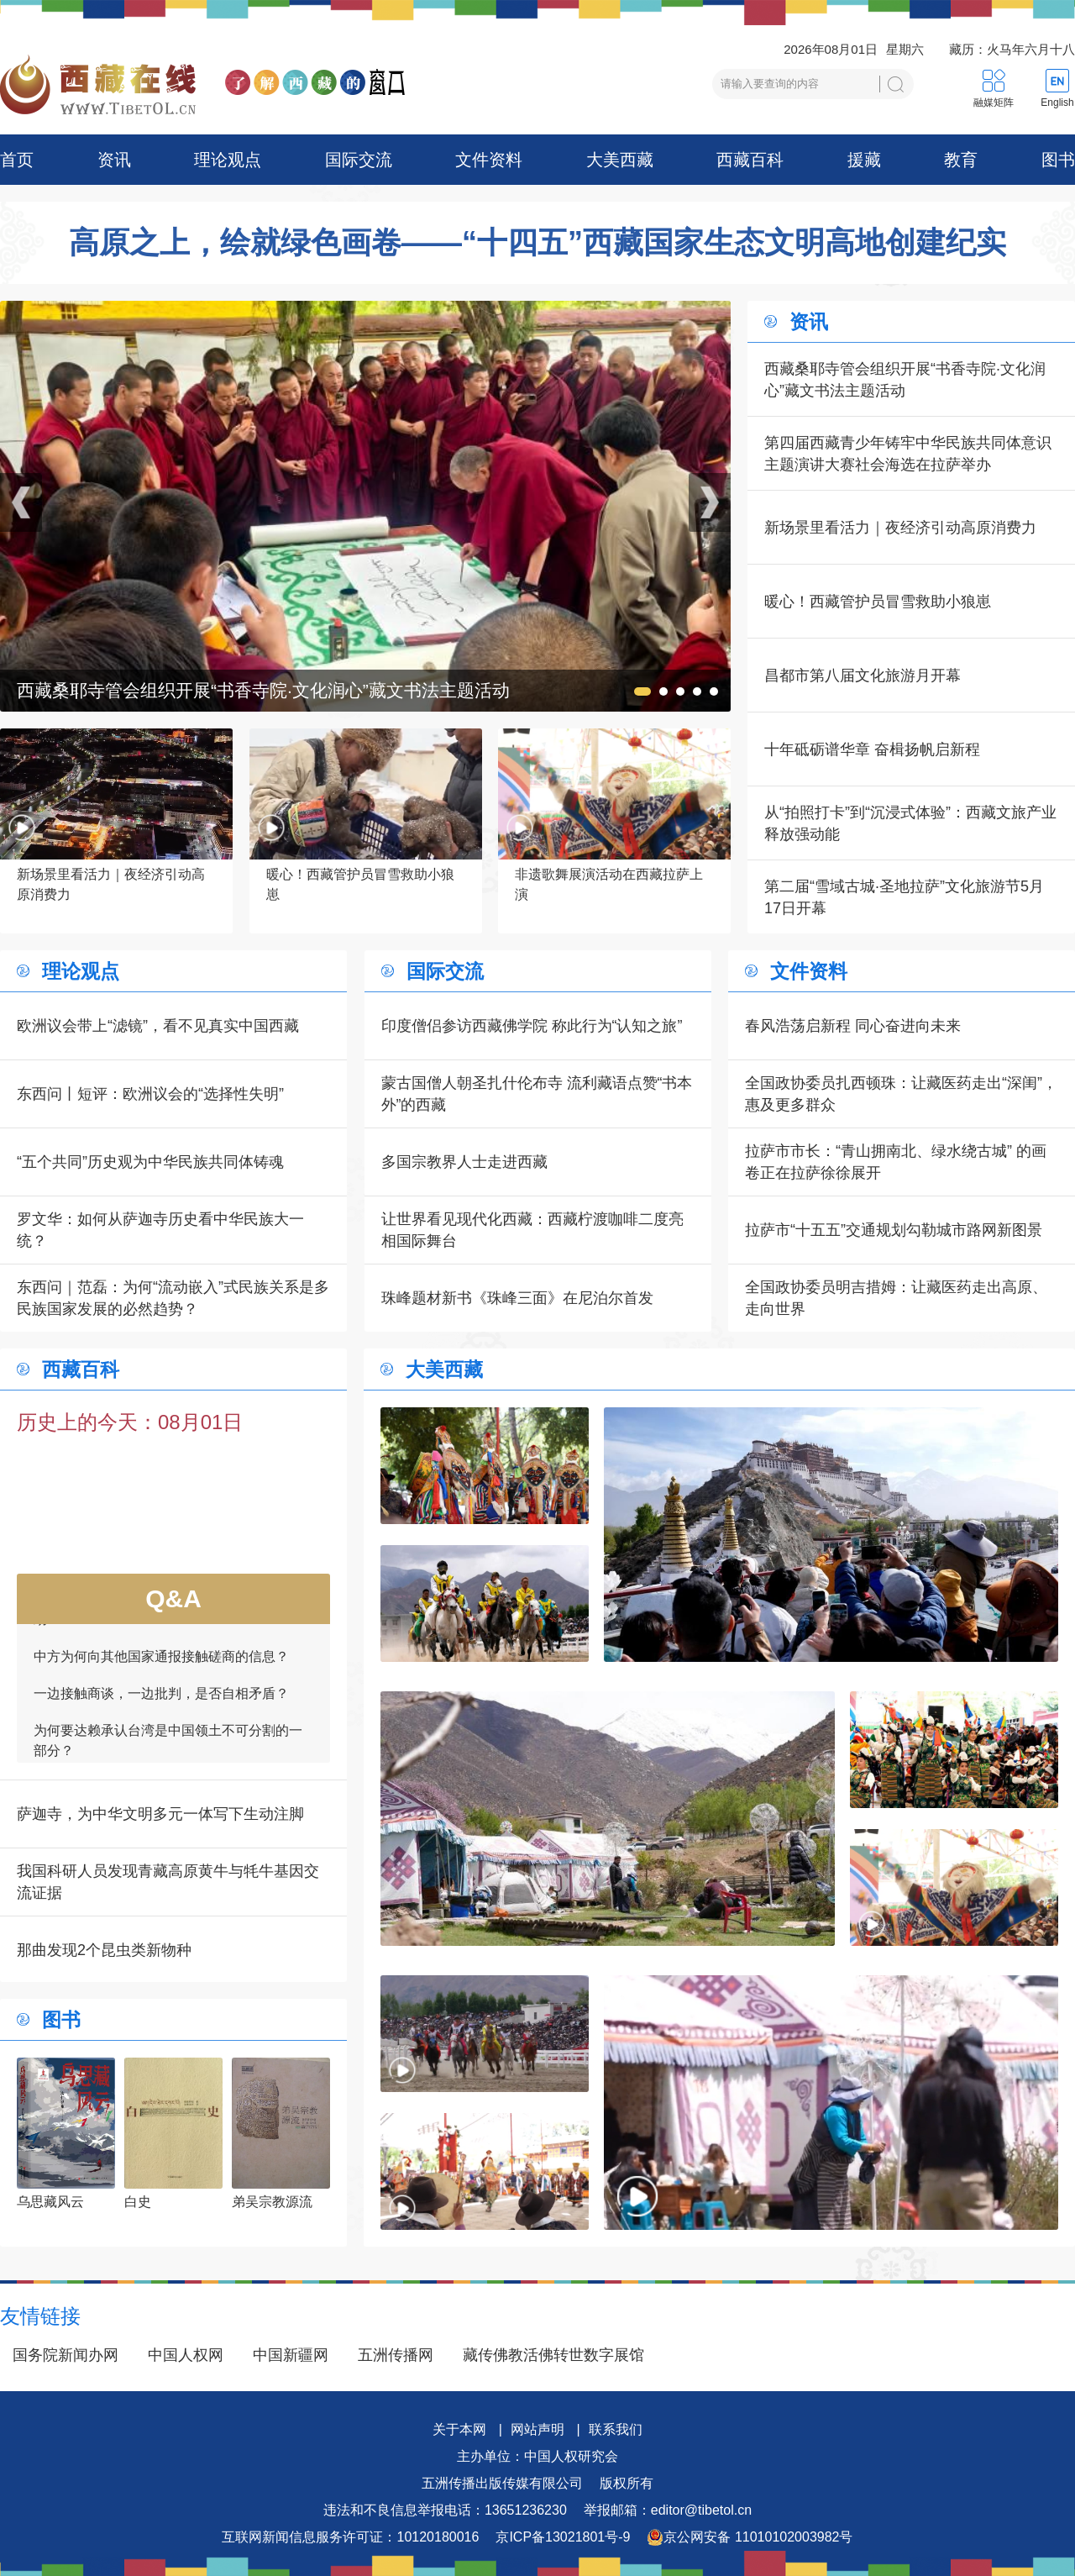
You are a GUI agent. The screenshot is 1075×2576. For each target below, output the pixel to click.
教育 (961, 159)
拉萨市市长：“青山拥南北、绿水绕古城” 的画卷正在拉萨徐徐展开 (895, 1162)
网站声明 (537, 2429)
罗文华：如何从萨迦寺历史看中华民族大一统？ (160, 1230)
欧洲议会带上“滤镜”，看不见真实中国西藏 (158, 1025)
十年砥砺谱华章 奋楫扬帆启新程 (872, 749)
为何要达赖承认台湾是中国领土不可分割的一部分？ (168, 1756)
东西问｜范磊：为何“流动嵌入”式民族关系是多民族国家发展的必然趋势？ (173, 1298)
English (1057, 102)
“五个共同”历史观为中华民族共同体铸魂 (150, 1162)
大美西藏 (619, 159)
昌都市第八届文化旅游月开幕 (862, 675)
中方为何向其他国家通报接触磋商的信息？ (161, 1672)
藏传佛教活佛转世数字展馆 (553, 2355)
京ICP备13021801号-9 (563, 2537)
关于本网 (459, 2429)
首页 (17, 159)
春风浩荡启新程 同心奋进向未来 (853, 1025)
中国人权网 (185, 2355)
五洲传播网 (395, 2355)
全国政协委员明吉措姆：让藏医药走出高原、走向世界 (896, 1298)
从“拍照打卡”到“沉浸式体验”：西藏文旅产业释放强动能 (910, 823)
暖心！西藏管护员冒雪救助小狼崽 (877, 601)
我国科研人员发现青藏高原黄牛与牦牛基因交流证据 (168, 1882)
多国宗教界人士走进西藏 (464, 1162)
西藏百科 (750, 159)
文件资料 (488, 159)
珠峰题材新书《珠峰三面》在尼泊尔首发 (517, 1298)
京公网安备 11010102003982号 (749, 2537)
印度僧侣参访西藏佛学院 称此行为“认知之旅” (532, 1025)
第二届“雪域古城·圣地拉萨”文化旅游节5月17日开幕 (904, 897)
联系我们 (615, 2429)
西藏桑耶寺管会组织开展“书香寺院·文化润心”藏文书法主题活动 (905, 379)
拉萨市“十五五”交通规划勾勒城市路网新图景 (893, 1230)
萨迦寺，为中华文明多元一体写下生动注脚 (160, 1814)
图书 (1058, 159)
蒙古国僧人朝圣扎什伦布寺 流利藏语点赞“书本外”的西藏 (537, 1094)
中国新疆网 (290, 2355)
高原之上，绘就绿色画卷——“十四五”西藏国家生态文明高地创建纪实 (537, 243)
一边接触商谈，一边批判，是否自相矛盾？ (161, 1709)
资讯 (114, 159)
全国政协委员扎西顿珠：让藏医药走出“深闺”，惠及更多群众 (901, 1094)
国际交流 (358, 159)
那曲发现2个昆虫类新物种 (104, 1950)
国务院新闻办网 (65, 2355)
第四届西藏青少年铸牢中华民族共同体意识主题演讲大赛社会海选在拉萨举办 (907, 453)
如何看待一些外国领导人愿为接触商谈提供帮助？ (168, 1625)
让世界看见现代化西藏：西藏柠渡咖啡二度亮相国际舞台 (532, 1230)
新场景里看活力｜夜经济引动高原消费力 (900, 527)
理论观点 (227, 159)
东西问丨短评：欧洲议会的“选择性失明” (150, 1094)
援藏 (864, 159)
